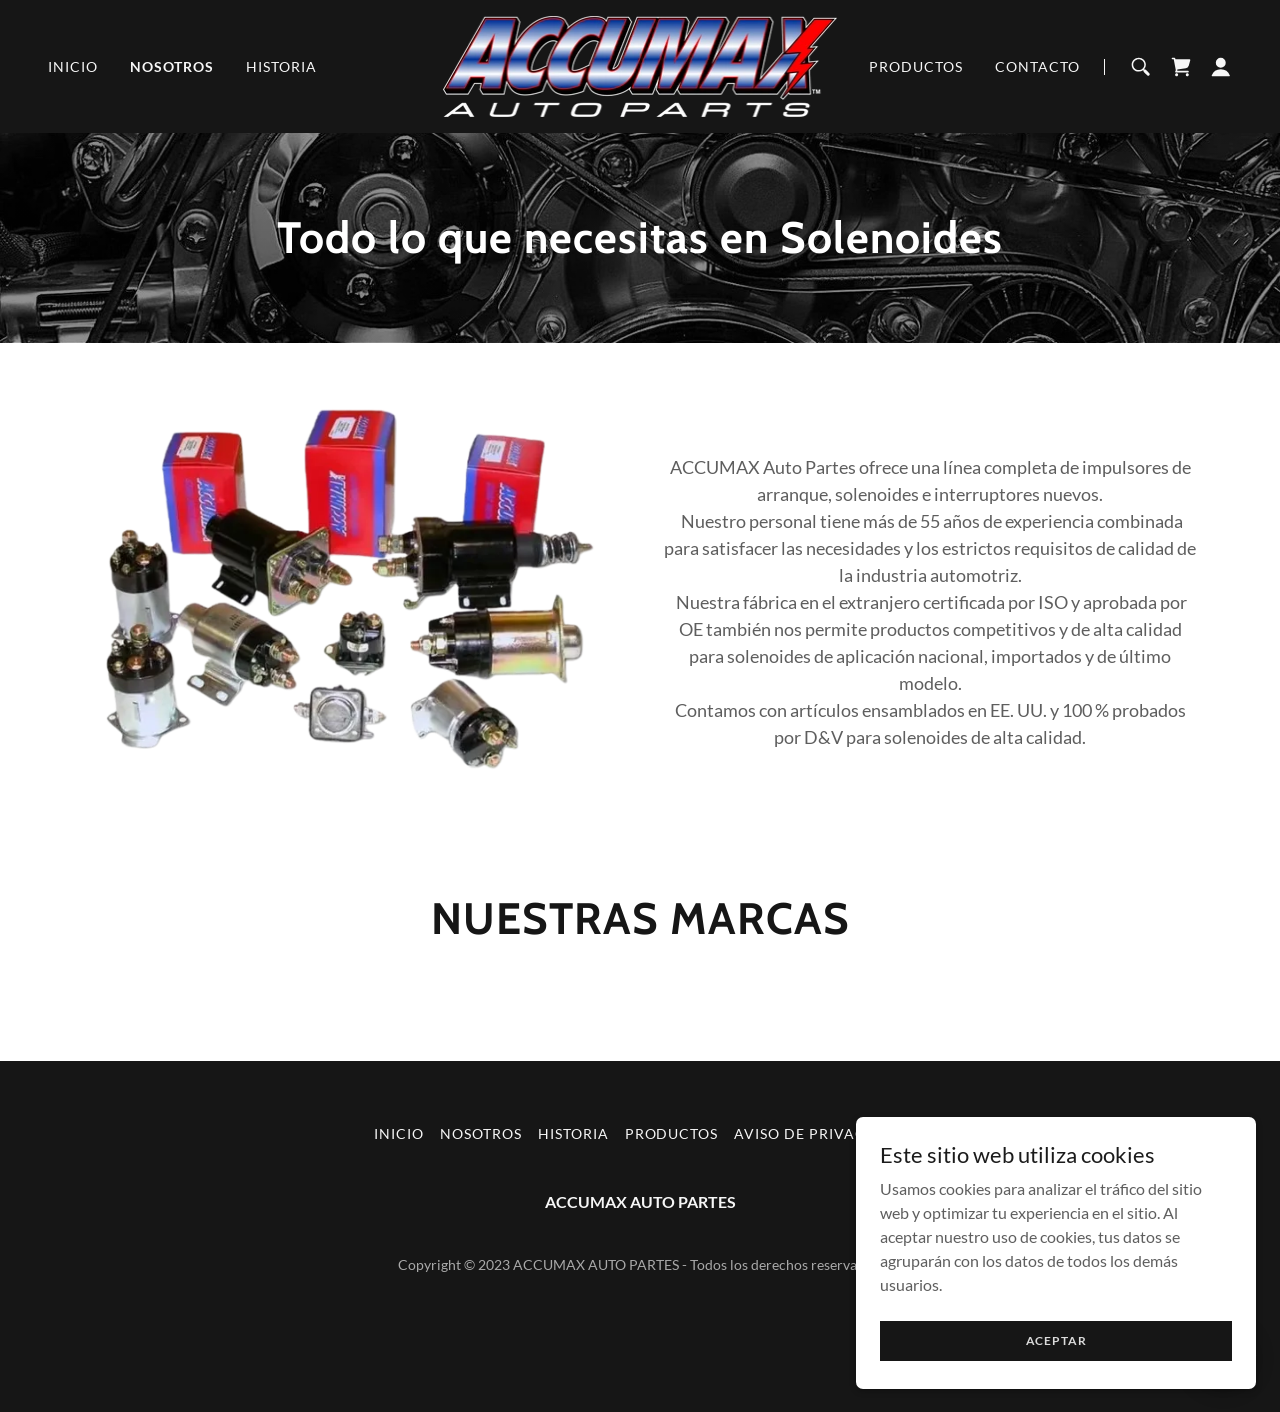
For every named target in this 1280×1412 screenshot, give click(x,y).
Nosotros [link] (172, 66)
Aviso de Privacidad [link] (820, 1133)
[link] (640, 64)
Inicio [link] (73, 66)
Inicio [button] (399, 1133)
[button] (1221, 67)
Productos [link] (916, 66)
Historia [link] (281, 66)
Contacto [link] (1037, 66)
